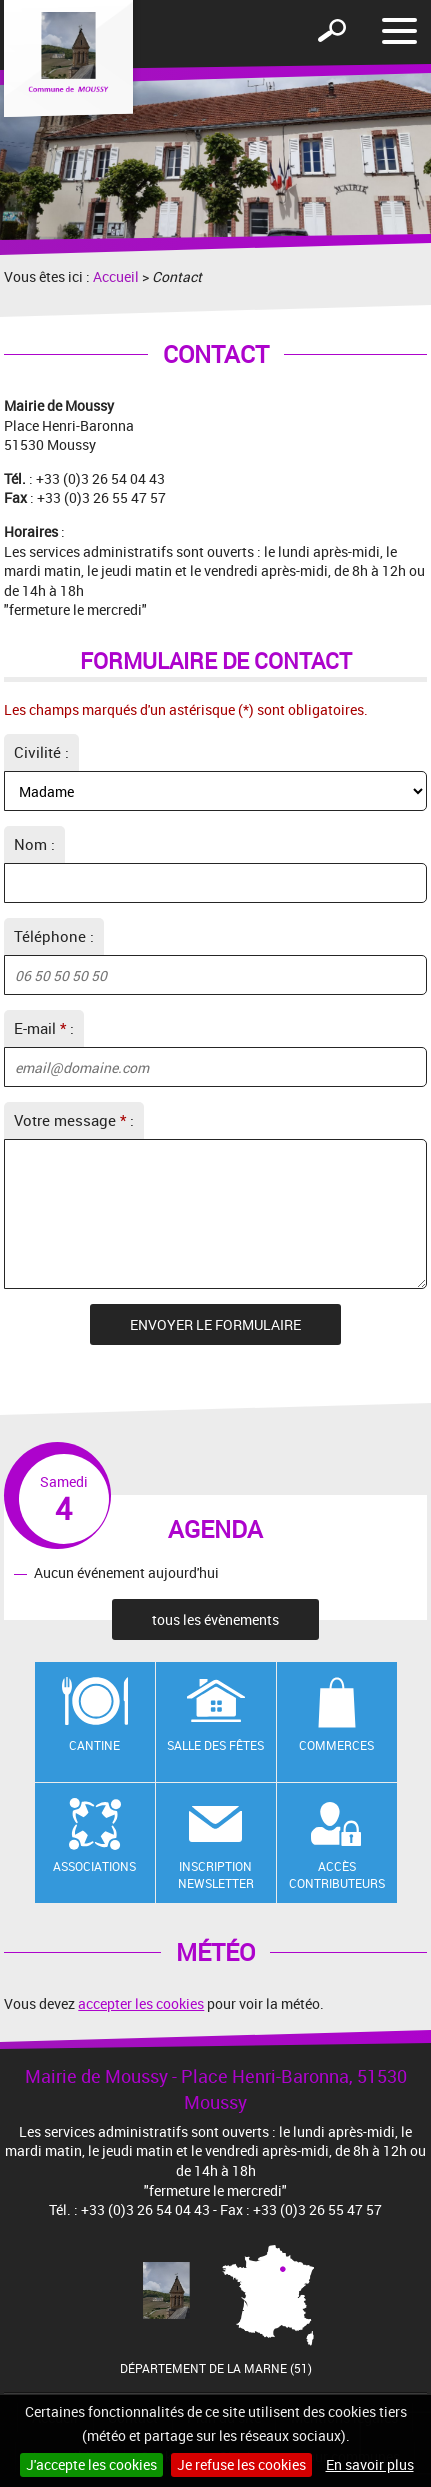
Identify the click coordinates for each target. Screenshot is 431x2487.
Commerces (336, 1745)
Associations (94, 1866)
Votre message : (74, 1120)
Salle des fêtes (215, 1745)
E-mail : (44, 1028)
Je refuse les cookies (241, 2464)
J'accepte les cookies (91, 2464)
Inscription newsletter (216, 1874)
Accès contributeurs (337, 1874)
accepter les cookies (141, 2003)
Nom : (34, 844)
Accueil (116, 276)
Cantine (94, 1745)
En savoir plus (370, 2464)
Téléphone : (54, 936)
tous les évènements (215, 1619)
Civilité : (41, 752)
